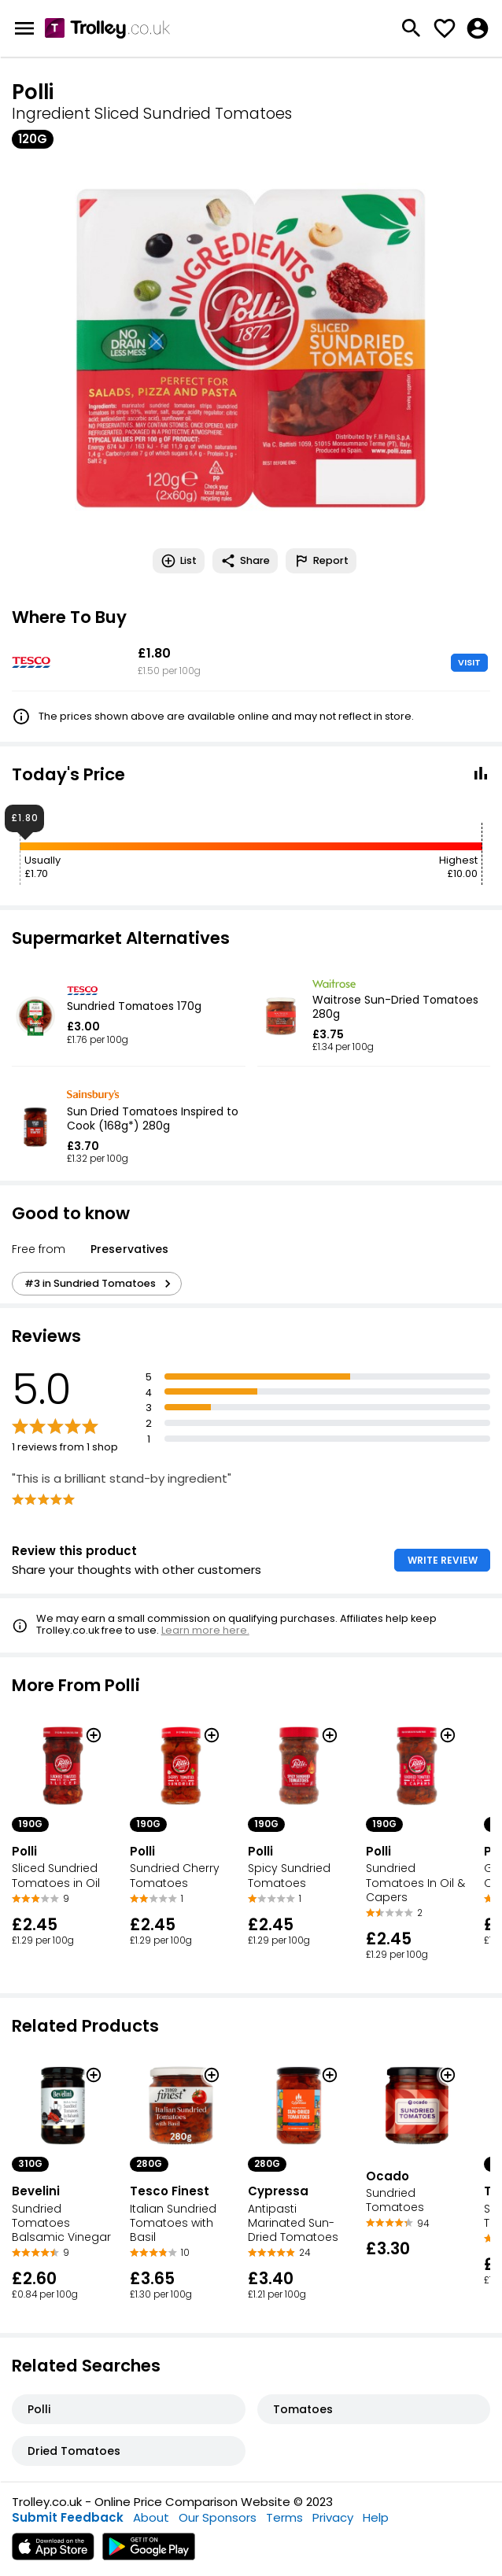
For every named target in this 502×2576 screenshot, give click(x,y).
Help (376, 2517)
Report (321, 561)
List (179, 561)
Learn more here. (205, 1630)
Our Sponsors (218, 2517)
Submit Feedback (68, 2517)
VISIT (469, 662)
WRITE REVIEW (443, 1560)
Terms (284, 2517)
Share (245, 561)
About (151, 2517)
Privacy (332, 2517)
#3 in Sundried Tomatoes (99, 1284)
